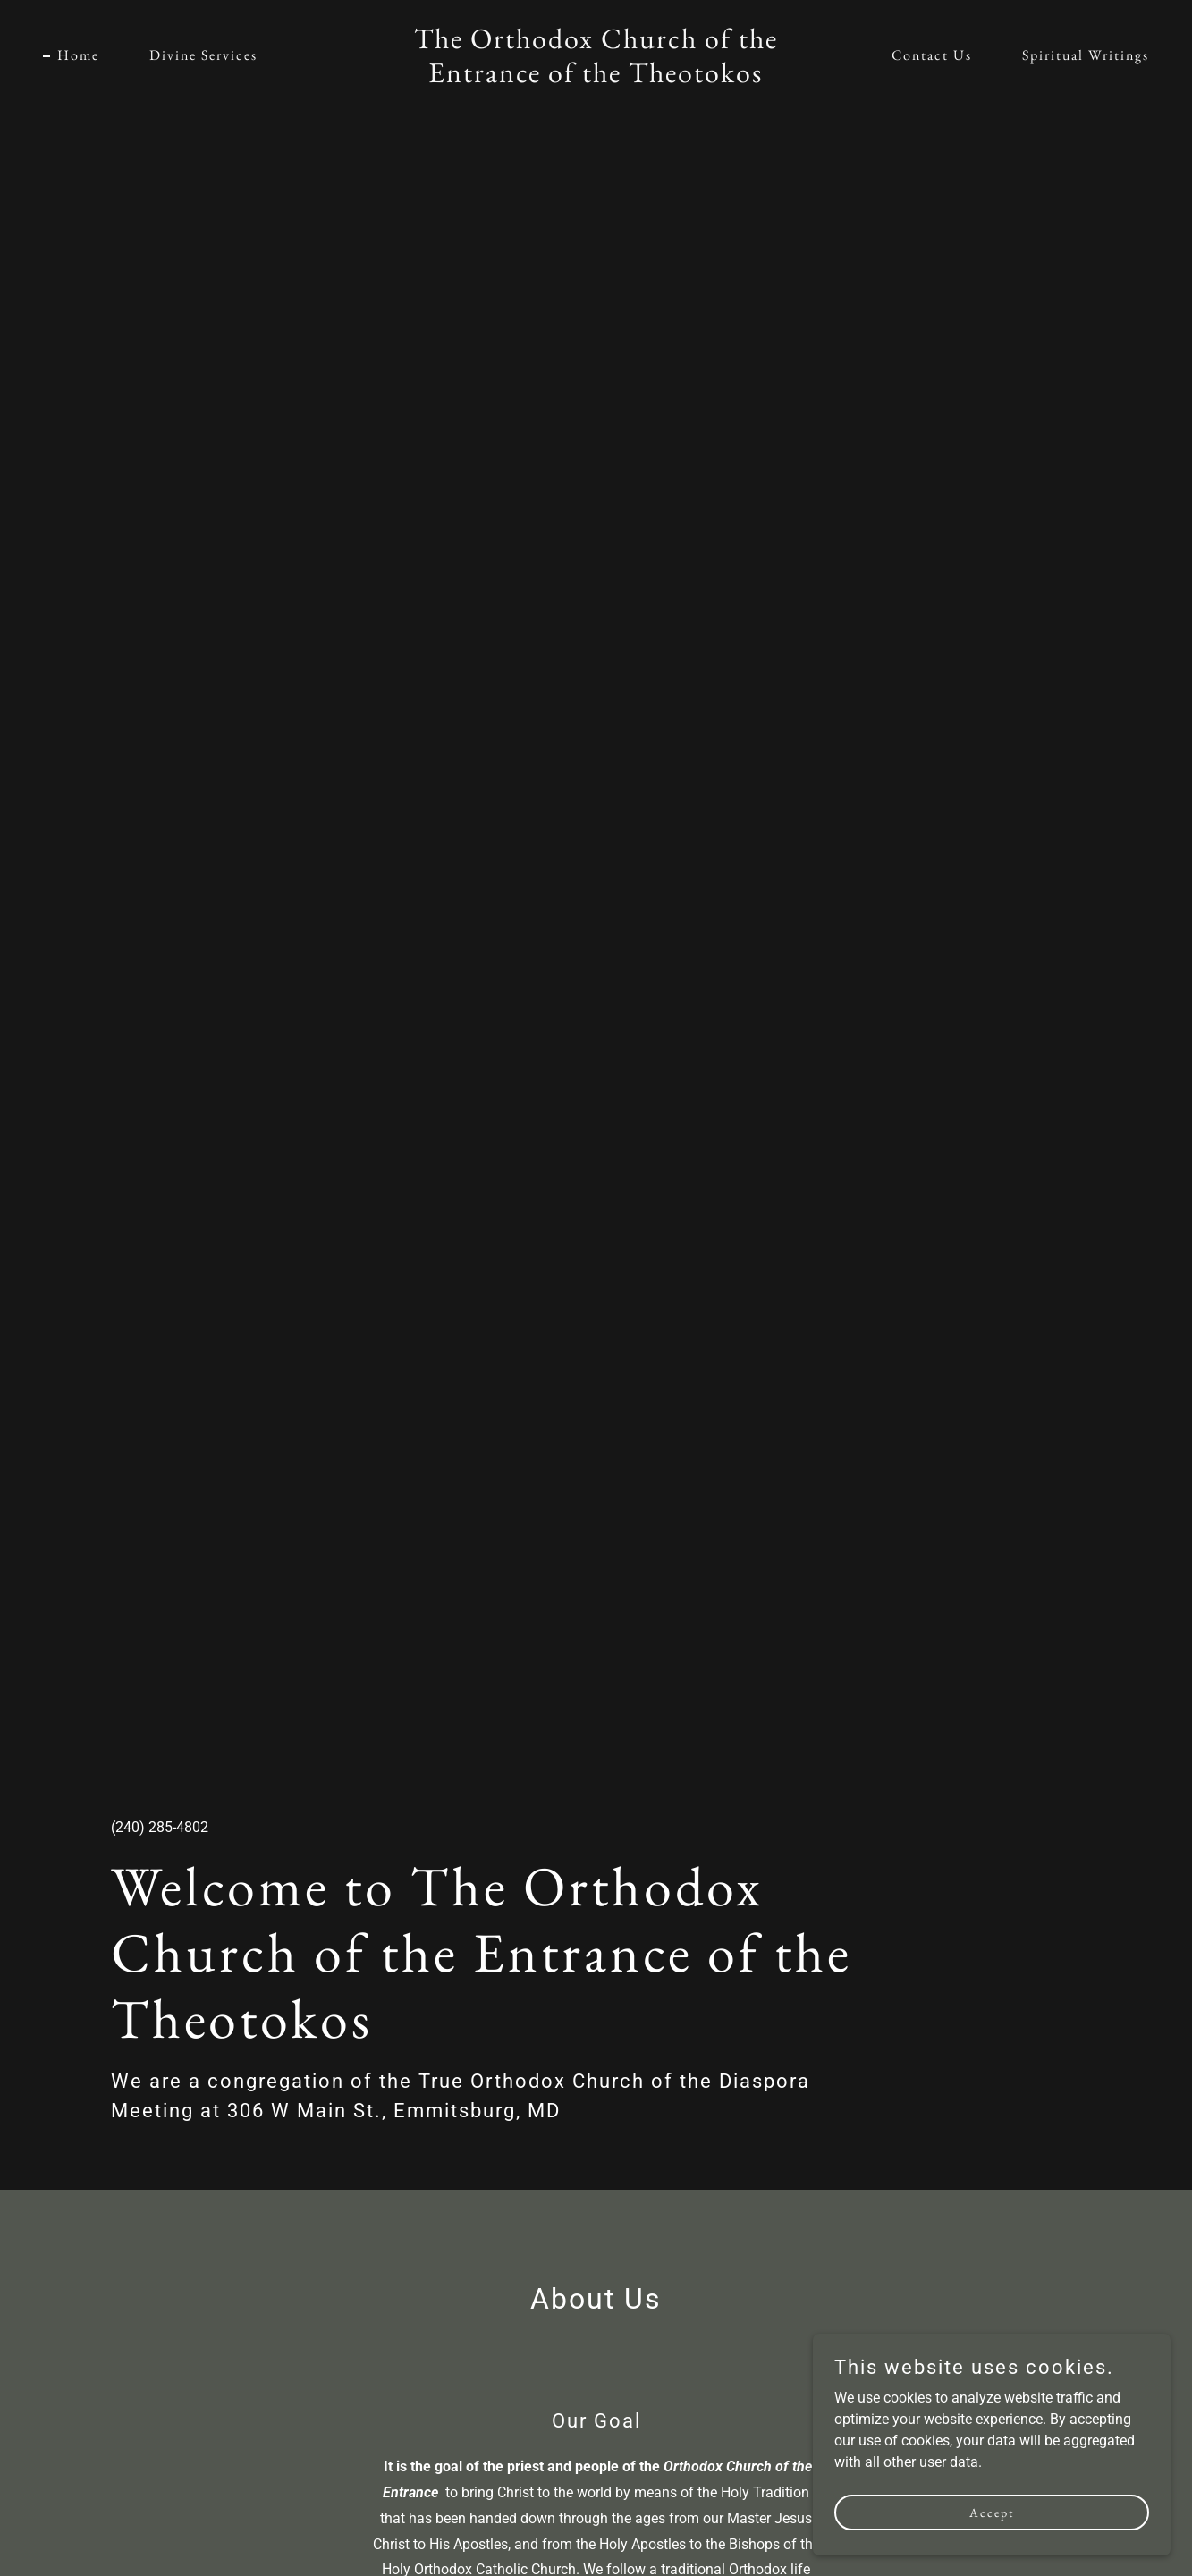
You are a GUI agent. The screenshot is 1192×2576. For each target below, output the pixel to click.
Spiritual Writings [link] (1085, 55)
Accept (991, 2512)
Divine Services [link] (203, 55)
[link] (595, 77)
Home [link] (78, 55)
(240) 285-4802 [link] (159, 1827)
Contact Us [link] (932, 55)
